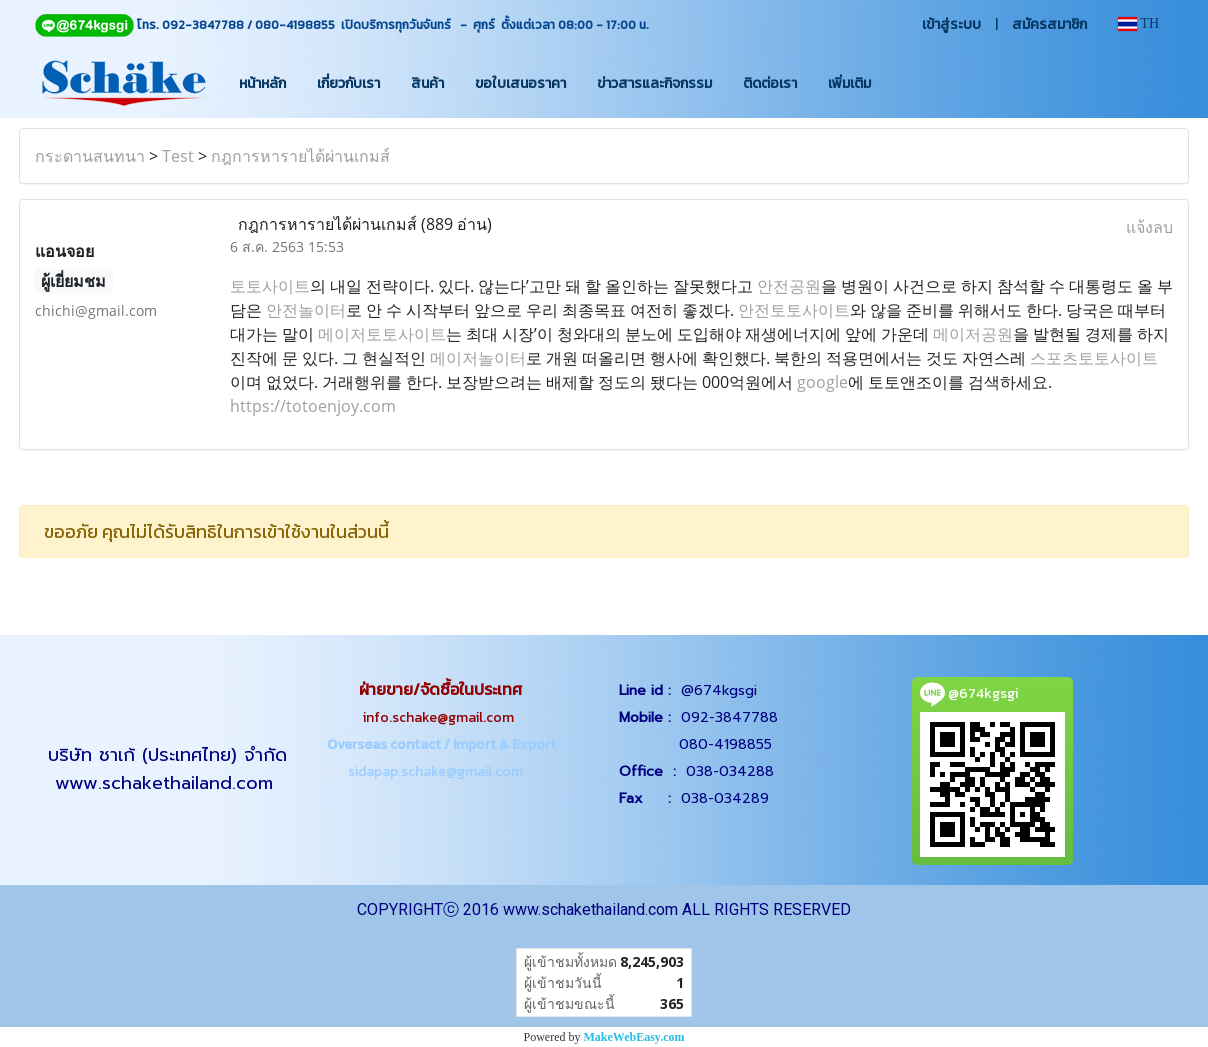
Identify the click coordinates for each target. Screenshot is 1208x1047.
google (822, 382)
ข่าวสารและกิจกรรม (654, 83)
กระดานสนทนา (90, 156)
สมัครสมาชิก (1049, 24)
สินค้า (427, 83)
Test (178, 156)
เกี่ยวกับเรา (348, 83)
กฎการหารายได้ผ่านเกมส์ (300, 156)
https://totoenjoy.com (313, 406)
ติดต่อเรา (770, 83)
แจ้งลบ (1149, 227)
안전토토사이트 (794, 310)
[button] (904, 83)
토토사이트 (270, 286)
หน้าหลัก (262, 83)
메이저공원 (973, 334)
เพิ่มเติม (849, 83)
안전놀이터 (306, 310)
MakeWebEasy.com (634, 1037)
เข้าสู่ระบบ (951, 24)
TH (1138, 23)
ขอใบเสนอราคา (520, 83)
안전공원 (789, 286)
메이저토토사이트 (382, 334)
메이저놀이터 (478, 358)
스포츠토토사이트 (1094, 358)
